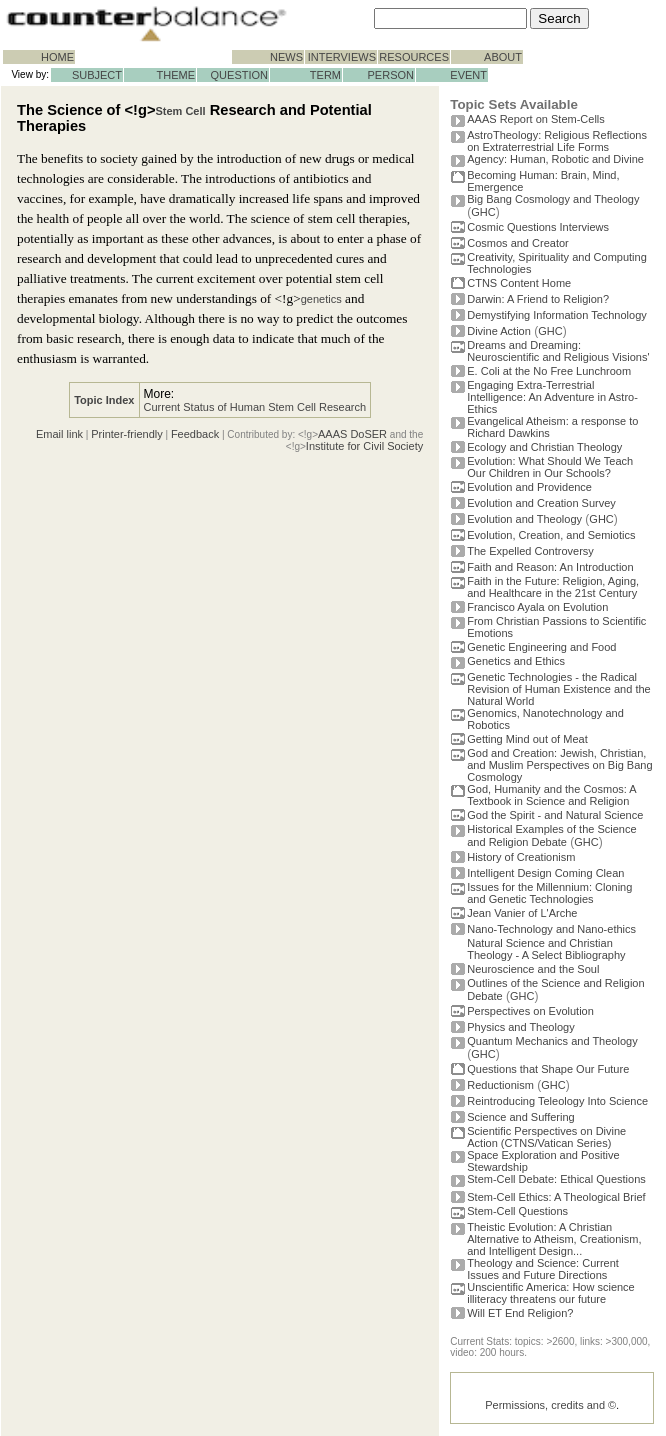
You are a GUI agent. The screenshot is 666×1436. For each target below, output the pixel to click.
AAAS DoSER (352, 434)
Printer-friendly (127, 434)
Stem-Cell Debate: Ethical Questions (556, 1179)
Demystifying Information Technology (557, 315)
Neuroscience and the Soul (533, 969)
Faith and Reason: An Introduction (550, 567)
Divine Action (499, 331)
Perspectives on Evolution (530, 1011)
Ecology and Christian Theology (544, 447)
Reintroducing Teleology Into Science (557, 1101)
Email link (59, 434)
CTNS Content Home (519, 283)
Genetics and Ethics (516, 661)
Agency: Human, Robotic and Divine (555, 159)
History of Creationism (521, 857)
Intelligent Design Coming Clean (545, 873)
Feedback (195, 434)
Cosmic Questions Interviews (538, 227)
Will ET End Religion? (520, 1313)
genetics (321, 299)
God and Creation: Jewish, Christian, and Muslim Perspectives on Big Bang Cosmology (559, 765)
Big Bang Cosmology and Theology (553, 199)
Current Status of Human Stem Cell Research (255, 407)
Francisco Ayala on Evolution (537, 607)
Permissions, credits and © (550, 1405)
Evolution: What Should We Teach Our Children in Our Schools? (550, 467)
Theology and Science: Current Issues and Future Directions (543, 1269)
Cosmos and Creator (518, 243)
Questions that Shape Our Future (548, 1069)
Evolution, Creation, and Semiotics (551, 535)
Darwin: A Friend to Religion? (538, 299)
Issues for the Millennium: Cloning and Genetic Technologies (549, 893)
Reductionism (500, 1085)
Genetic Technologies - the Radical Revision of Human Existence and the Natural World (558, 689)
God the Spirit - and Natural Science (555, 815)
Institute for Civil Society (364, 446)
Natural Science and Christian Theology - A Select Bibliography (546, 949)
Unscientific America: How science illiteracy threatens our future (551, 1293)
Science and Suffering (520, 1117)
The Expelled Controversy (530, 551)
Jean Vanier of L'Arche (522, 913)
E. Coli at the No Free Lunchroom (549, 371)
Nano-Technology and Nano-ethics (551, 929)
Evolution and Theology (524, 519)
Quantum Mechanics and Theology (552, 1041)
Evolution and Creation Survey (541, 503)
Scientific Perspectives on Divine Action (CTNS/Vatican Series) (546, 1137)
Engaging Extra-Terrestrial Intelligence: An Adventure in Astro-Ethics (552, 397)
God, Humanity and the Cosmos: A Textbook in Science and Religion (551, 795)
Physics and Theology (520, 1027)
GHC (483, 212)
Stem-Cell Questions (517, 1211)
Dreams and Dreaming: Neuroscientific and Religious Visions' (558, 351)
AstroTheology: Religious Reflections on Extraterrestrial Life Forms (557, 141)
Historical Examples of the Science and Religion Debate (551, 835)
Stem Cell (180, 111)
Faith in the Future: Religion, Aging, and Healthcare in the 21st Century (553, 587)
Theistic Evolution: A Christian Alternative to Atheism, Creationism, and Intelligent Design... (554, 1239)
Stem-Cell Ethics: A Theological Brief (556, 1197)
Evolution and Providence (529, 487)
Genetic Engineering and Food (541, 647)
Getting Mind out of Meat (527, 739)
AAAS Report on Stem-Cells (536, 119)
